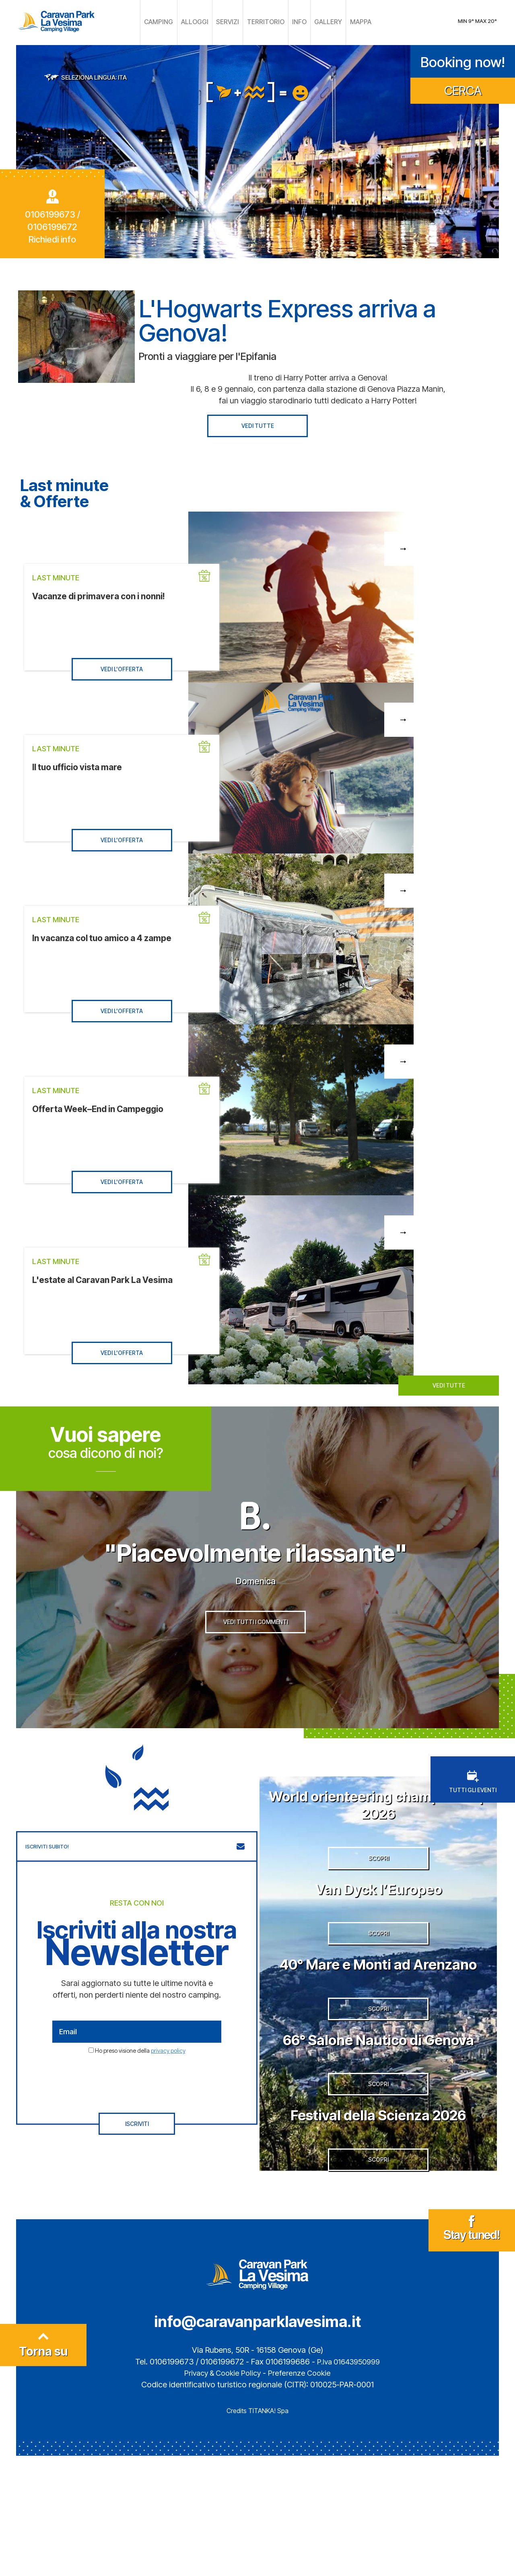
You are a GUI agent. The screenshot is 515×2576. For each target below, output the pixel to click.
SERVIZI (231, 22)
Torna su (43, 2468)
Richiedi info (52, 238)
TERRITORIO (264, 22)
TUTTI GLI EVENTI (472, 1814)
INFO (293, 22)
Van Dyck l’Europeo (378, 1931)
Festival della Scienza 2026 (378, 2224)
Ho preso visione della (140, 2083)
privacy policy (168, 2083)
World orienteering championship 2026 (378, 1836)
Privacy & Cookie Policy (220, 2493)
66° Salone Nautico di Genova (378, 2129)
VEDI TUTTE (257, 424)
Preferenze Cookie (303, 2493)
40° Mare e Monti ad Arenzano (378, 2026)
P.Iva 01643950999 (348, 2482)
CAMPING (170, 22)
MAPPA (348, 22)
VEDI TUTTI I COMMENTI (255, 1658)
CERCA (463, 89)
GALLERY (319, 22)
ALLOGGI (202, 22)
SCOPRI (378, 1901)
